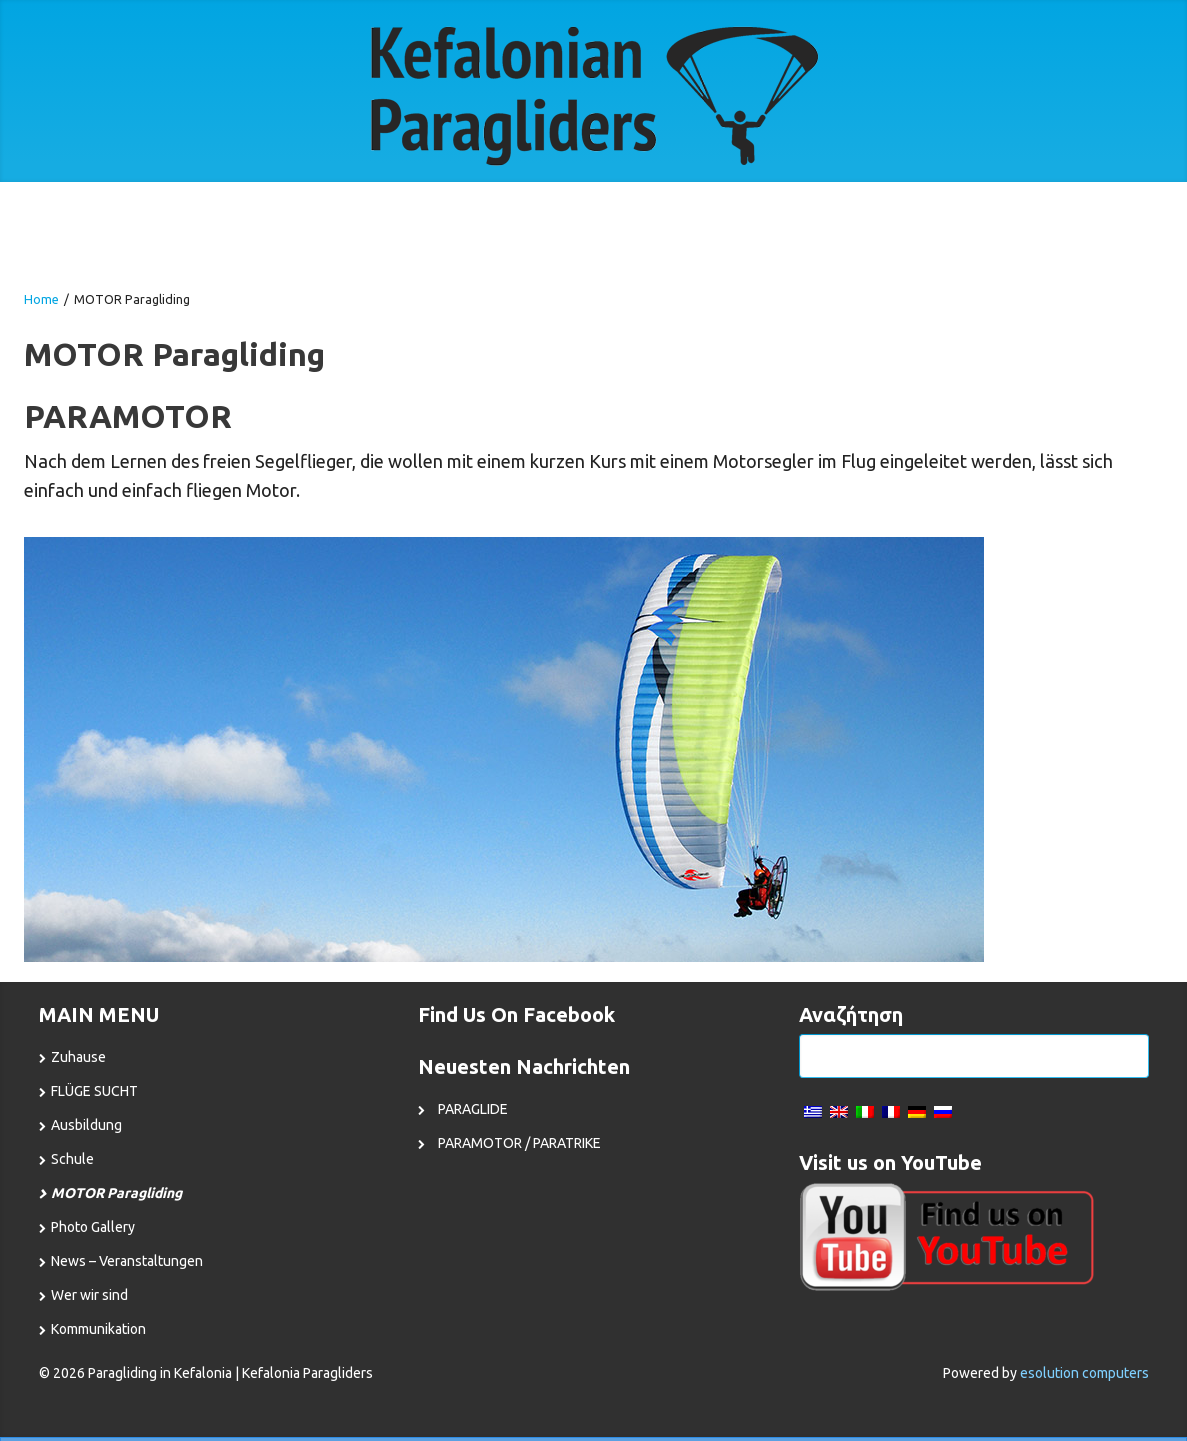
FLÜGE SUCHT (94, 1091)
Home (41, 299)
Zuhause (78, 1057)
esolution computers (1084, 1373)
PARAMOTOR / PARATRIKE (519, 1143)
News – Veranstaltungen (127, 1261)
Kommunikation (98, 1329)
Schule (72, 1159)
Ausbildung (86, 1125)
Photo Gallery (93, 1227)
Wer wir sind (89, 1295)
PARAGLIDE (473, 1109)
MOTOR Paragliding (116, 1193)
